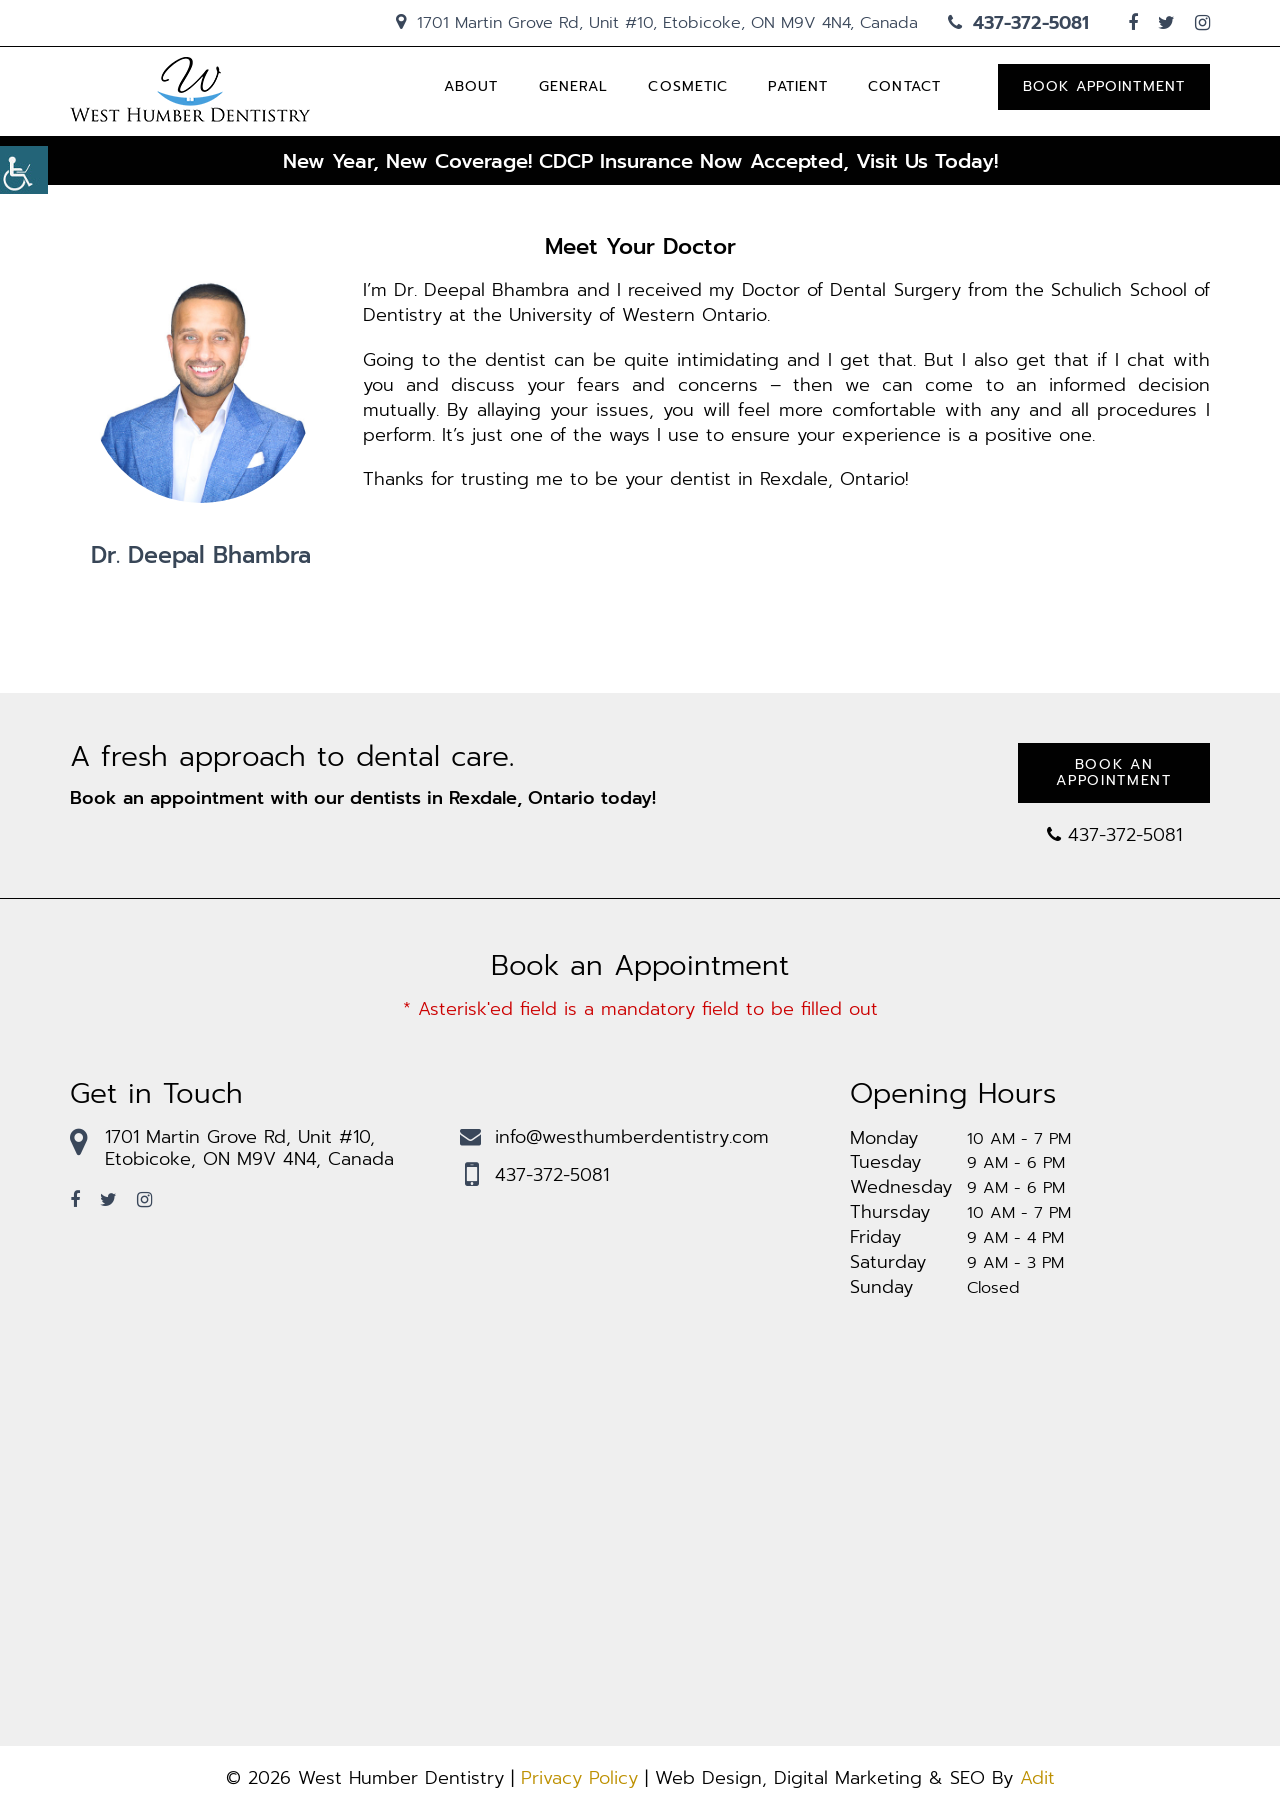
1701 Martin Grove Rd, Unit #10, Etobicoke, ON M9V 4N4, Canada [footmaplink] (232, 1148)
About (471, 86)
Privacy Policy (579, 1778)
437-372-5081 (1018, 23)
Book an (1113, 772)
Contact (904, 86)
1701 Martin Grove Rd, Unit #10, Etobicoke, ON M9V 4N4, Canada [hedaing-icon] (657, 23)
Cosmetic (688, 86)
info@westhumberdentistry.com (614, 1137)
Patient (798, 86)
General (574, 86)
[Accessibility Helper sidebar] (24, 170)
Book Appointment (1104, 86)
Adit (1037, 1778)
